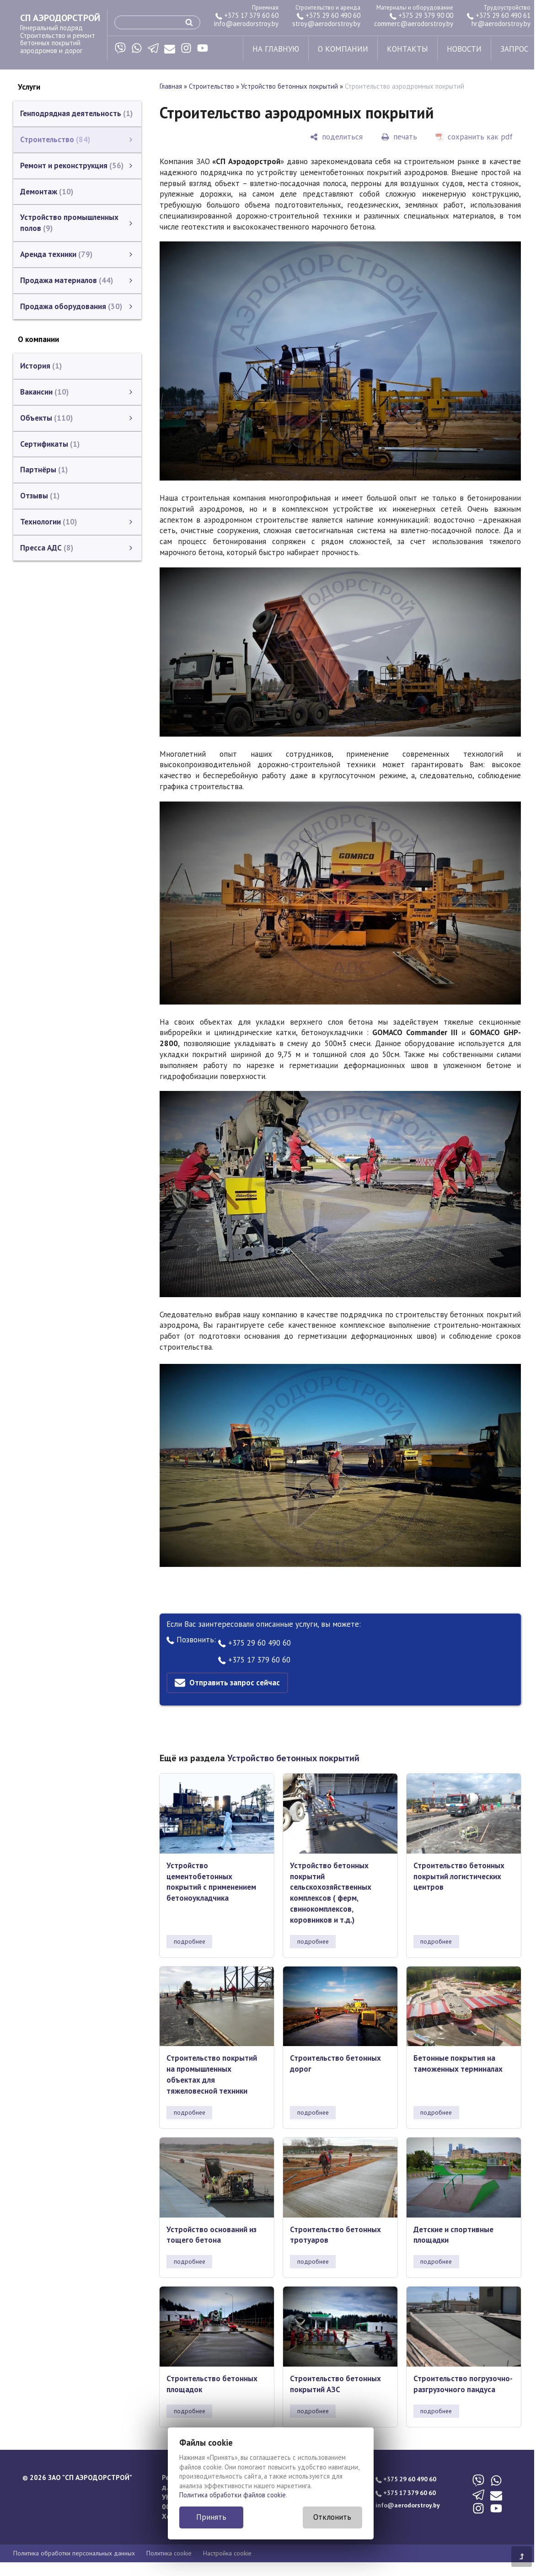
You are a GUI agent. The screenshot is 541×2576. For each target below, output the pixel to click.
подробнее (189, 1941)
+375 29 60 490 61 (498, 15)
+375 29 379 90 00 (421, 15)
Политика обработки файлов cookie (232, 2494)
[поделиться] (336, 137)
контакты (407, 49)
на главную (275, 49)
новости (464, 49)
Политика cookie (169, 2553)
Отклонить (332, 2517)
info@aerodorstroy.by (246, 23)
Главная (171, 86)
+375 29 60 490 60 (328, 15)
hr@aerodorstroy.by (500, 23)
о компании (343, 49)
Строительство (211, 86)
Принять (211, 2517)
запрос (514, 49)
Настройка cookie (227, 2553)
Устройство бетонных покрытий (289, 86)
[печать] (399, 137)
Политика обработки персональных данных (74, 2553)
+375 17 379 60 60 (247, 15)
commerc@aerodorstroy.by (413, 23)
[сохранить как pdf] (474, 137)
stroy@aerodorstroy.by (326, 23)
